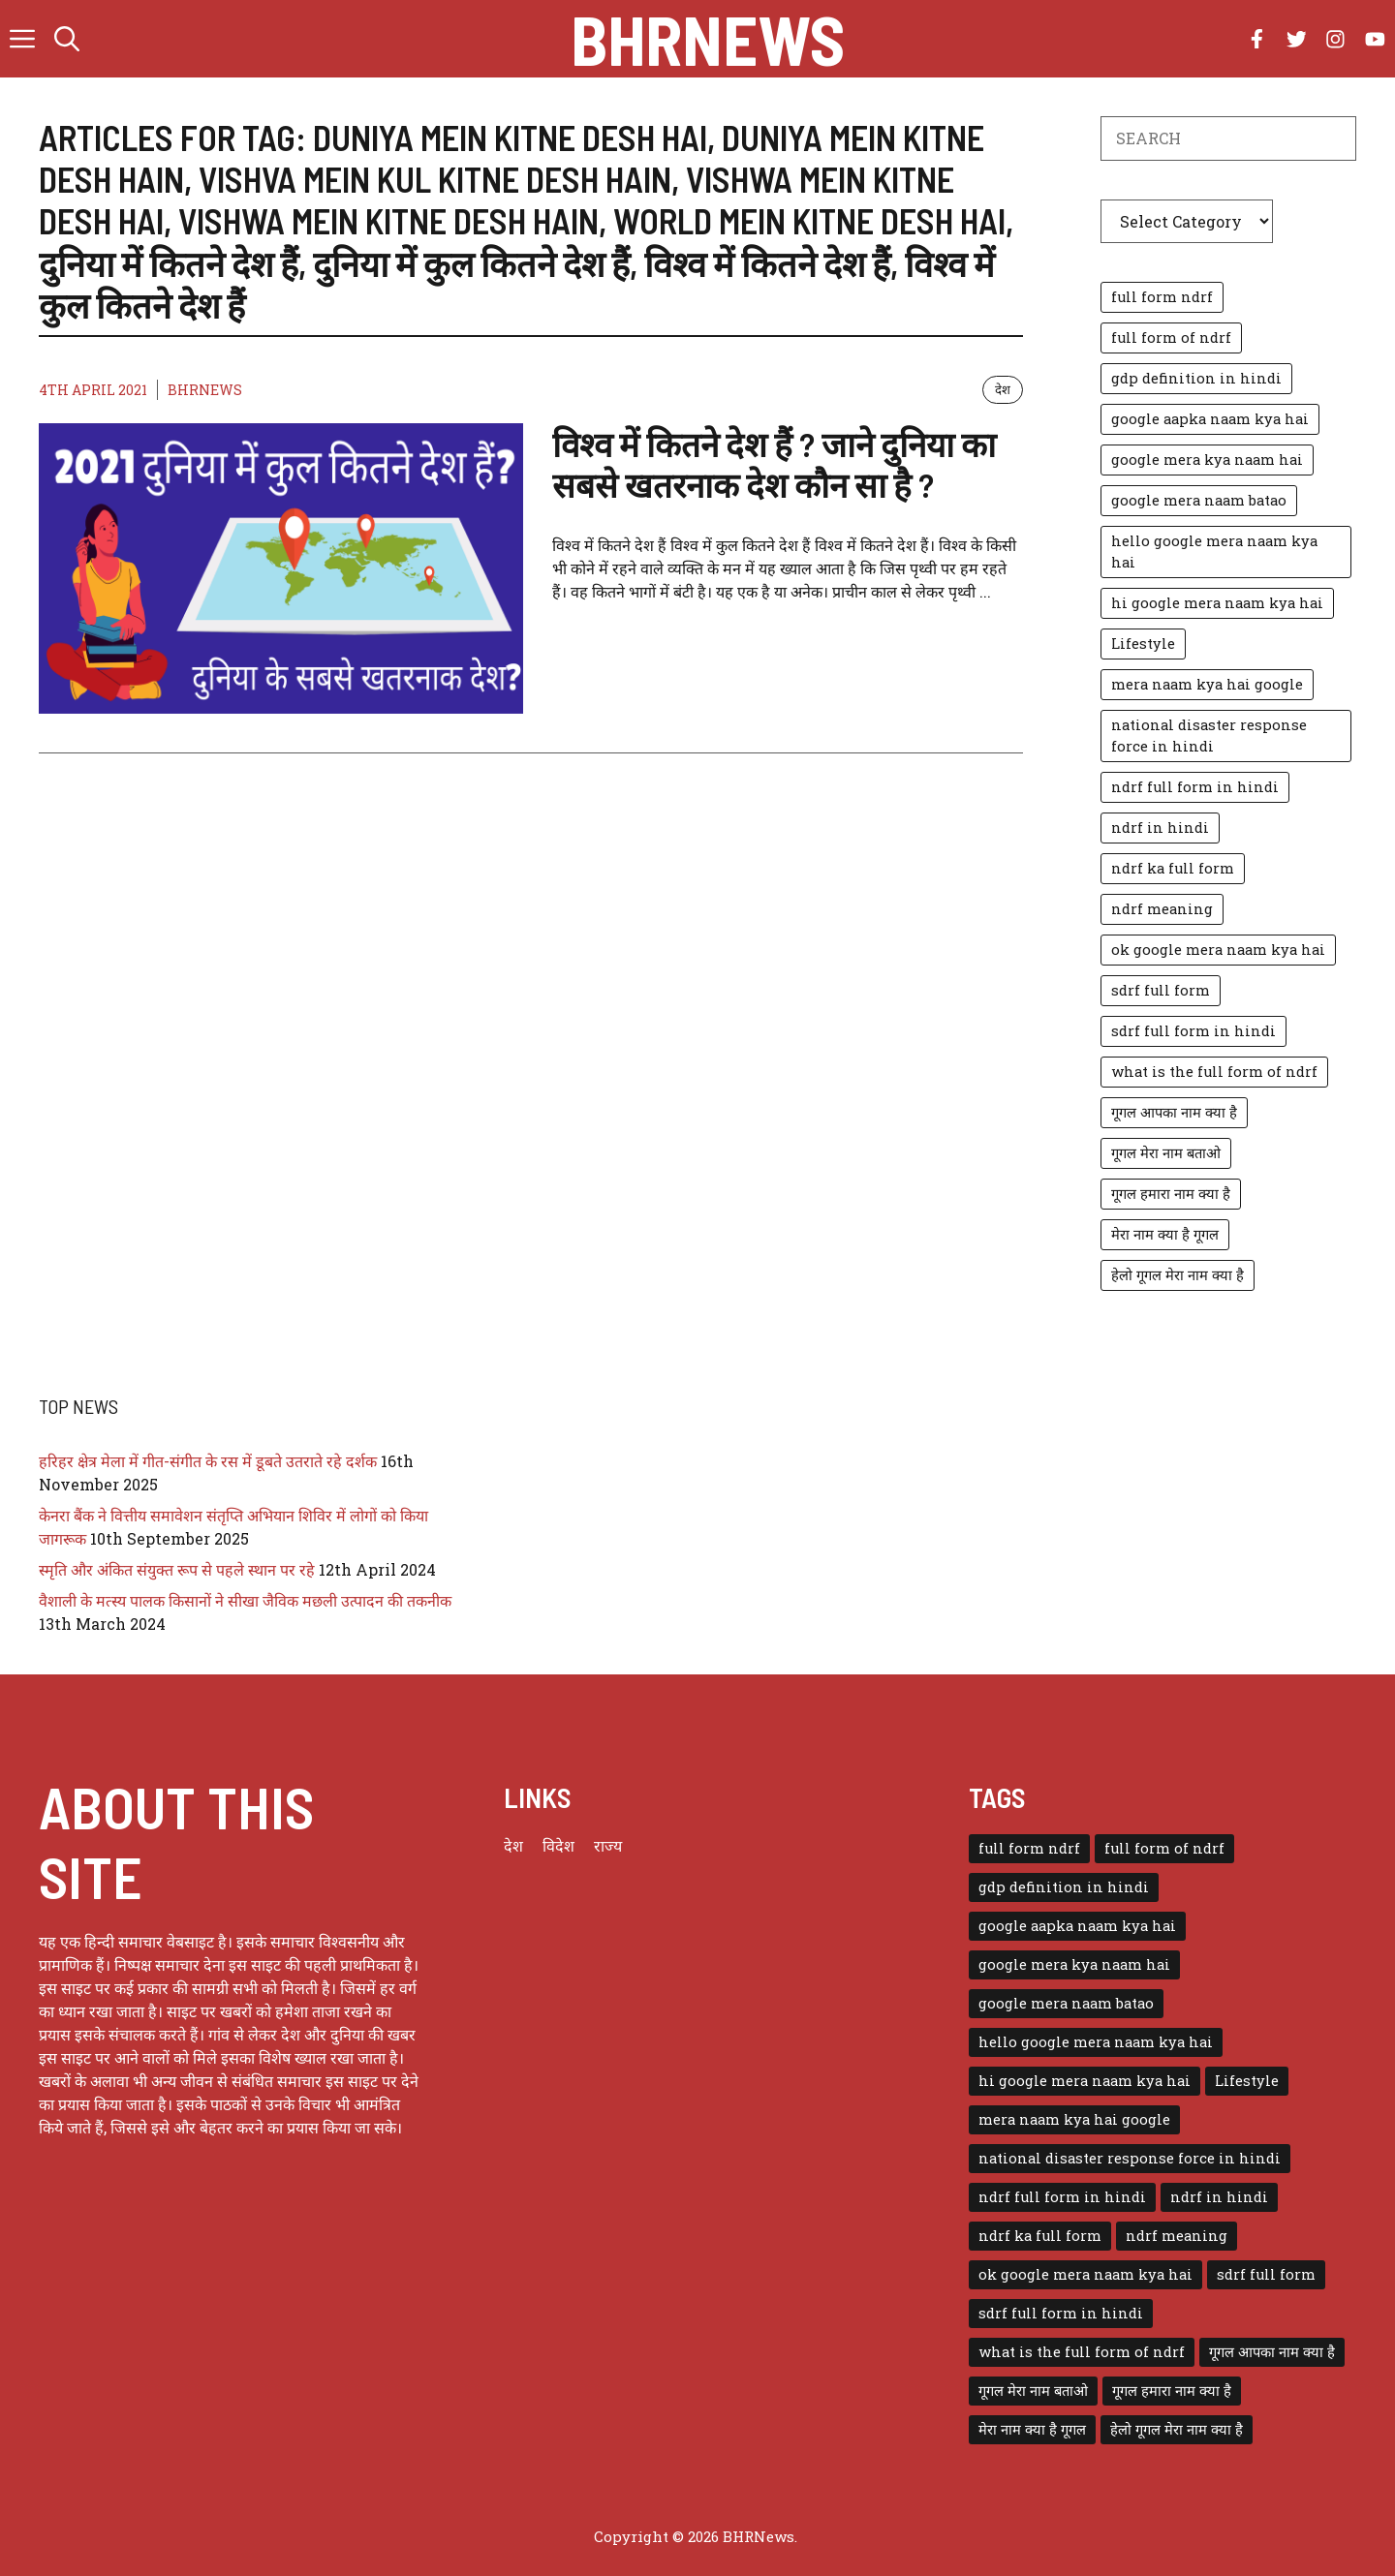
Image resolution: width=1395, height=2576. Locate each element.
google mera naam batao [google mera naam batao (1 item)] (1198, 500)
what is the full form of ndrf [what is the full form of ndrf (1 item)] (1214, 1071)
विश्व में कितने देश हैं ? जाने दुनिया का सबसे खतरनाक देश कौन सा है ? (774, 464)
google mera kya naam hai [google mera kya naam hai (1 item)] (1207, 459)
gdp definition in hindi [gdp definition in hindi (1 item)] (1196, 378)
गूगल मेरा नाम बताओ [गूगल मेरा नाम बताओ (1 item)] (1166, 1153)
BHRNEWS (205, 390)
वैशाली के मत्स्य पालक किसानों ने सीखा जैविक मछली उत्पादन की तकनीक (245, 1600)
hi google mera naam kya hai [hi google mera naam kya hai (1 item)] (1217, 603)
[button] (67, 38)
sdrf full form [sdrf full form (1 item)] (1160, 990)
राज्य (608, 1845)
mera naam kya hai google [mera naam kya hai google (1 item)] (1207, 684)
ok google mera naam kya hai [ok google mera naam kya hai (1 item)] (1218, 949)
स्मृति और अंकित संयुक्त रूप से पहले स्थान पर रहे (177, 1569)
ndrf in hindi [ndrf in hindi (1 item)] (1160, 827)
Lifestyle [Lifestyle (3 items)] (1143, 643)
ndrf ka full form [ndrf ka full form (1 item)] (1172, 868)
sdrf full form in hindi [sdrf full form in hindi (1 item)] (1193, 1031)
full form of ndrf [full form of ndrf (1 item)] (1171, 337)
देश (1002, 389)
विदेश (558, 1845)
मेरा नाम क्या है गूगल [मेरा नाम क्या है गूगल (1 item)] (1165, 1234)
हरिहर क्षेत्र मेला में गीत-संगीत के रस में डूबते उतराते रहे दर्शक (208, 1461)
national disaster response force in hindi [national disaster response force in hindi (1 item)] (1209, 735)
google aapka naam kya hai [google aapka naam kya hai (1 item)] (1210, 419)
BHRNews (708, 38)
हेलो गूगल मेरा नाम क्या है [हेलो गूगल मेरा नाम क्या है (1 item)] (1177, 1275)
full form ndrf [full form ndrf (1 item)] (1162, 297)
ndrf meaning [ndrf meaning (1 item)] (1162, 909)
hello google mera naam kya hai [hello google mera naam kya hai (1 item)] (1214, 551)
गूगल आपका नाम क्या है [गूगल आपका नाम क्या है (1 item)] (1174, 1112)
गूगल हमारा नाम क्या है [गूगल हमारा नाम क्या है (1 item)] (1170, 1193)
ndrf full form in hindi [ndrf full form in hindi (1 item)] (1195, 787)
